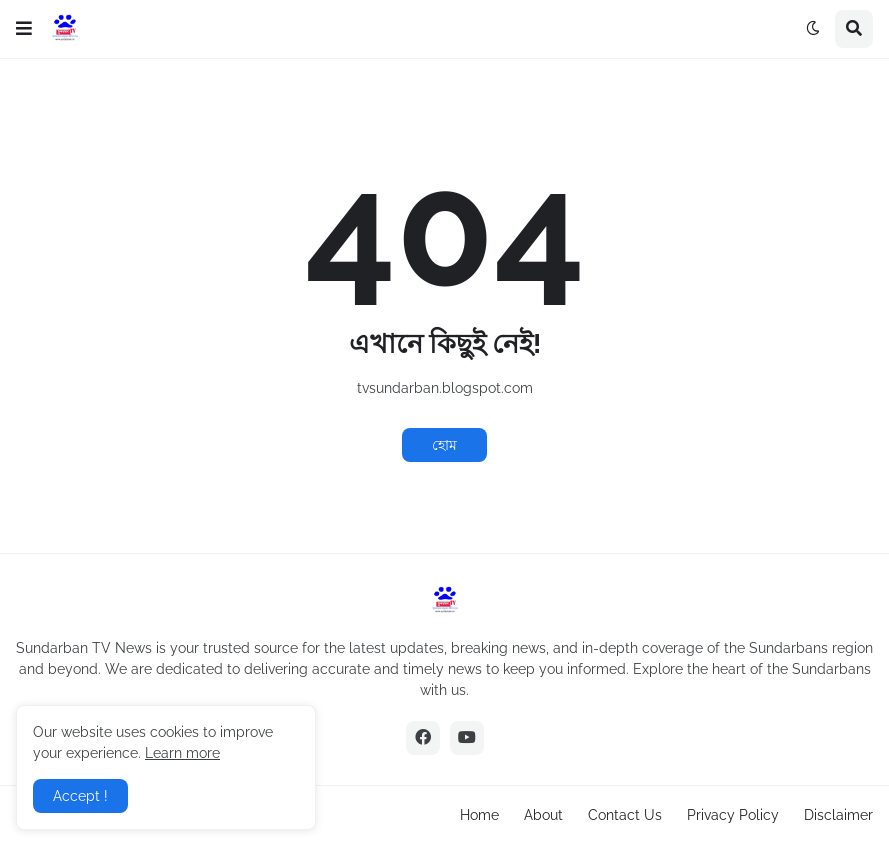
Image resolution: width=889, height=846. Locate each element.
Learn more (182, 753)
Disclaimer (838, 815)
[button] (24, 29)
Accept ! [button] (80, 796)
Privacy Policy (733, 815)
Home (479, 815)
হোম (444, 445)
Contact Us (625, 815)
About (543, 815)
